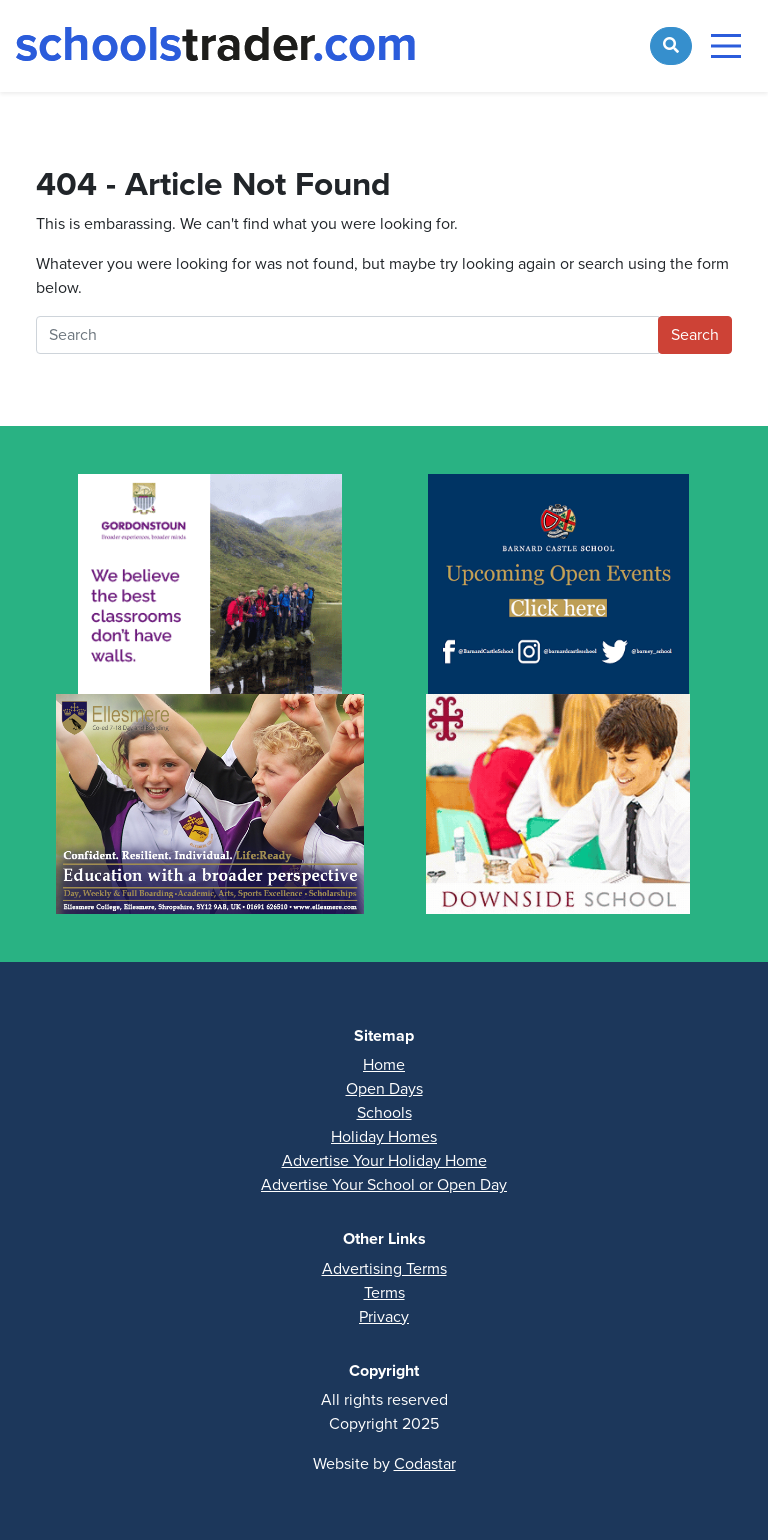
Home (384, 1064)
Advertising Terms (384, 1268)
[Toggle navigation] (726, 46)
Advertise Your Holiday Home (384, 1160)
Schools (384, 1112)
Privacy (384, 1316)
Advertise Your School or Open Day (384, 1184)
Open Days (384, 1088)
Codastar (425, 1463)
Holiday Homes (384, 1136)
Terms (384, 1292)
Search (695, 334)
